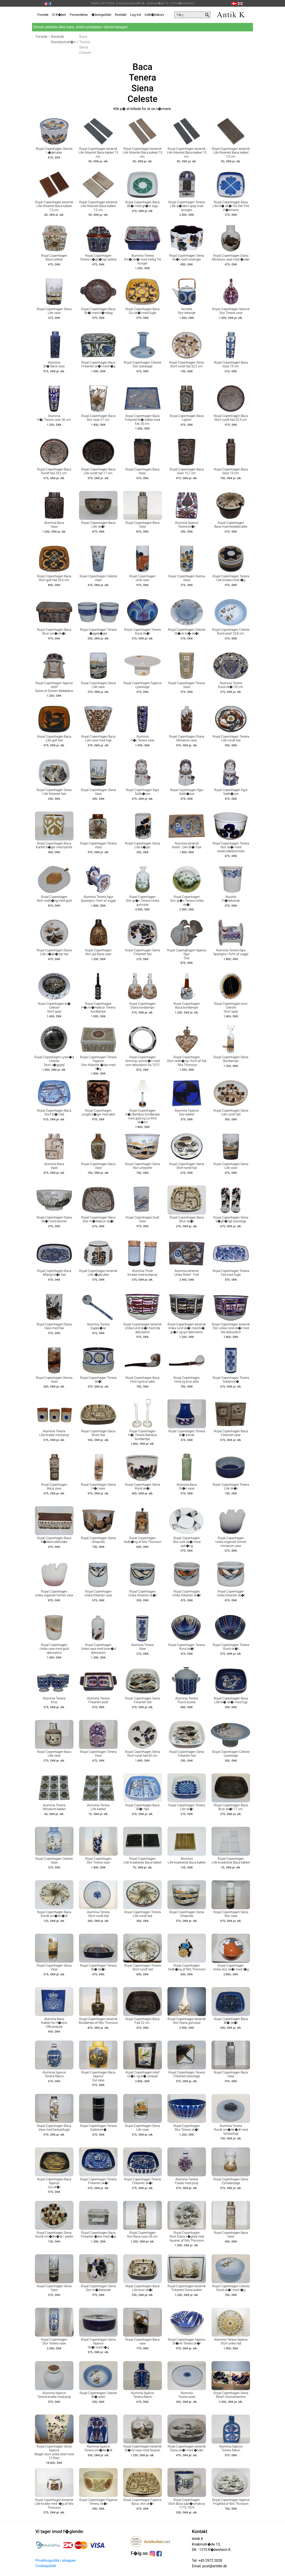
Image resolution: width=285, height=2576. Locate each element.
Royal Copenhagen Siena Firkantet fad (142, 952)
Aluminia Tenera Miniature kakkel (54, 1807)
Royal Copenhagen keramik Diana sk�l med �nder (187, 2448)
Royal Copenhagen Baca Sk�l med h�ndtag (98, 311)
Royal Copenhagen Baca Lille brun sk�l (142, 2288)
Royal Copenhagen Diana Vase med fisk (54, 1326)
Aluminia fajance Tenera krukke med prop (54, 2395)
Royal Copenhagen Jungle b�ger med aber (98, 1112)
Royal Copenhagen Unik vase (142, 578)
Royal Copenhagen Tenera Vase (186, 685)
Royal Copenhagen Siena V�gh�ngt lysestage (231, 1219)
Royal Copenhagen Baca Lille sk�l (98, 525)
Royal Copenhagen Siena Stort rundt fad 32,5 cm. (186, 364)
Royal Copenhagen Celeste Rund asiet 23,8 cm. (231, 631)
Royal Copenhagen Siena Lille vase (54, 311)
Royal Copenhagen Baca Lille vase (54, 1754)
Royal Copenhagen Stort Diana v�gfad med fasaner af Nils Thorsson (186, 2236)
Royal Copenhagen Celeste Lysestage (231, 1754)
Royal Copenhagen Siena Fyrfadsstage (231, 2181)
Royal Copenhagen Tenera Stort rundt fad (142, 1967)
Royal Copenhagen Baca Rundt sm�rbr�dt (54, 1914)
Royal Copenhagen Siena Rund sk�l (142, 1486)
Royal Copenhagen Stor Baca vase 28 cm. (142, 2234)
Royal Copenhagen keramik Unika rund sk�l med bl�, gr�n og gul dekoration (187, 1328)
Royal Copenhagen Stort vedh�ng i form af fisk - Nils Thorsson (186, 1061)
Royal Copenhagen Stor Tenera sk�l (186, 2128)
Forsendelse (79, 15)
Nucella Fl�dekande (231, 899)
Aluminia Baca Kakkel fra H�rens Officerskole (54, 2023)
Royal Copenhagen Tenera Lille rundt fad (231, 738)
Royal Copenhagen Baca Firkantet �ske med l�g (98, 2234)
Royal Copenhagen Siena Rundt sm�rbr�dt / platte (54, 2234)
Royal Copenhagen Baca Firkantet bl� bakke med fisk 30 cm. (142, 420)
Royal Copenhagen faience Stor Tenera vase (230, 311)
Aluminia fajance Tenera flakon (54, 2074)
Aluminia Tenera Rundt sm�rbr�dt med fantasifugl (231, 2130)
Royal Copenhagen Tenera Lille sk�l (231, 1486)
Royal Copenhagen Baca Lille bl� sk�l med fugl (231, 1700)
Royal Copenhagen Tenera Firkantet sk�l (98, 2181)
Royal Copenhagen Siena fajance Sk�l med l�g (98, 2343)
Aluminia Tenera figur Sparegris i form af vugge (98, 899)
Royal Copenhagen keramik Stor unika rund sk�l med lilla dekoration (231, 1328)
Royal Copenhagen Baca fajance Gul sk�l (54, 2183)
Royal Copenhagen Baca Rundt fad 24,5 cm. (54, 471)
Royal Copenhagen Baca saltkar (54, 257)
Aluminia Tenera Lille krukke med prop (54, 1433)
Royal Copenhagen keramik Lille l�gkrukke (98, 1273)
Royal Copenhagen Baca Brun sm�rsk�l (54, 631)
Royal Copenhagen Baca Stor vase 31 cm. (98, 418)
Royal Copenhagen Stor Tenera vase (98, 1860)
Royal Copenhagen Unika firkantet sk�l (142, 1593)
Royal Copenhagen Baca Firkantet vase (231, 1433)
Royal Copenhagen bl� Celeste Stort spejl (54, 1007)
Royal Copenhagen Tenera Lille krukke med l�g (231, 578)
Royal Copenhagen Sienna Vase (186, 578)
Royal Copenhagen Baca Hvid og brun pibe (142, 1380)
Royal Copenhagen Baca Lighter (187, 418)
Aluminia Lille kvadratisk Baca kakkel (187, 1860)
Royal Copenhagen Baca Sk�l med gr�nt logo (142, 204)
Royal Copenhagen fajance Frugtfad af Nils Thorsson (231, 2502)
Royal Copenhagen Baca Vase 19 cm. (231, 364)
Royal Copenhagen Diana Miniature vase (186, 738)
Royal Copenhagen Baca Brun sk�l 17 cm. (231, 1807)
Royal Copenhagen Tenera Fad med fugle (231, 1273)
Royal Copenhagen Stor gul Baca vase (98, 952)
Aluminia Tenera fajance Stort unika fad (231, 2341)
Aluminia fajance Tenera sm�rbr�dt (98, 2448)
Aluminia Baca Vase (54, 525)
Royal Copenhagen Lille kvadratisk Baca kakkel (142, 1860)
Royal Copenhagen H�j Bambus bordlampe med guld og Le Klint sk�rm (142, 1116)
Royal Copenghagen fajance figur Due (186, 954)
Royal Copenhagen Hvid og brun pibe (186, 1380)
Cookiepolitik (45, 2566)
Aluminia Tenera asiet (186, 2395)
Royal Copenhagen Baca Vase (142, 525)
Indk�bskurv (154, 15)
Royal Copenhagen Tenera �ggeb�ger (98, 631)
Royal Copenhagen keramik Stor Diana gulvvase (187, 2021)
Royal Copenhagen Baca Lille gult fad (54, 738)
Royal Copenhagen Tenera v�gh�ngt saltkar (98, 257)
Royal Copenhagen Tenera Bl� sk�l (98, 1967)
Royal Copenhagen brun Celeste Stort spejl (231, 1007)
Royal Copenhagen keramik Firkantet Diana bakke (187, 2288)
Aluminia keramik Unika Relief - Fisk (186, 1273)
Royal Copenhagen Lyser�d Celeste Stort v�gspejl (54, 1061)
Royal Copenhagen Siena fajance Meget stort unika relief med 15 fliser (54, 2452)
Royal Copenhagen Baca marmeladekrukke (230, 525)
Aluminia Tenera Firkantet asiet (98, 1700)
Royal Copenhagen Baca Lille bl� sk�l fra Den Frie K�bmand (230, 206)
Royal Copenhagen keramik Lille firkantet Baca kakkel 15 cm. (98, 153)
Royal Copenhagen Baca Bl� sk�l (231, 2021)
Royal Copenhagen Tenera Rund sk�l (142, 631)
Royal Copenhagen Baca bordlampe (186, 1005)
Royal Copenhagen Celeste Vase (98, 578)
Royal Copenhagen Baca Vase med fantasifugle (54, 2128)
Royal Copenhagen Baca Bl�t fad (142, 1807)
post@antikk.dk (214, 2566)
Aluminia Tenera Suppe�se (98, 1326)
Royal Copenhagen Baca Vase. (142, 471)
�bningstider (101, 15)
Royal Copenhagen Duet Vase (142, 1219)
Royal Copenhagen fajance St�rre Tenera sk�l (187, 2341)
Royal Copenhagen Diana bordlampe (142, 1005)
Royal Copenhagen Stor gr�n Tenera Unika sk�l (186, 901)
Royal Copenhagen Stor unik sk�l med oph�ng (186, 1542)
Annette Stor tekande (187, 311)
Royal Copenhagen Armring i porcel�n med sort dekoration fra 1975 (142, 1061)
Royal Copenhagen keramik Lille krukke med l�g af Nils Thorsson (54, 2504)
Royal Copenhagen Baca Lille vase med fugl (98, 738)
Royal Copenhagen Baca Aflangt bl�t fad (54, 1273)
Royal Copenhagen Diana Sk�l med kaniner (54, 1219)
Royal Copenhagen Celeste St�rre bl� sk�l (186, 631)
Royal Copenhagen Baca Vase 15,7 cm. (187, 471)
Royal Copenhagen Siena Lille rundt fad (231, 1112)
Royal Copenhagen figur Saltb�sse (142, 792)
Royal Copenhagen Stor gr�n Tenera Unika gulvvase (142, 901)
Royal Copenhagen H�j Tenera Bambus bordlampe (142, 1435)
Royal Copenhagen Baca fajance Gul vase (98, 2076)
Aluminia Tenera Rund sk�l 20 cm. (231, 685)
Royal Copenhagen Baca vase (54, 1486)
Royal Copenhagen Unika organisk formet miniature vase (230, 1542)
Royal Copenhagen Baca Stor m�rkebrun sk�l (98, 1219)
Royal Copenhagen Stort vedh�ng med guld (54, 899)
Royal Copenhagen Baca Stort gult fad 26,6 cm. (54, 578)
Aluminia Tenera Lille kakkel (98, 1807)
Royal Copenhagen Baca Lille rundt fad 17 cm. (98, 471)
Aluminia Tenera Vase (142, 1647)
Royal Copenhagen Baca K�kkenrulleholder (54, 1540)
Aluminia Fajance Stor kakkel (187, 1112)
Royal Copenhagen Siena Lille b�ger (142, 845)
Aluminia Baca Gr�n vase (187, 1486)
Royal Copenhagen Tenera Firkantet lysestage (186, 2074)
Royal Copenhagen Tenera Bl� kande (186, 1433)
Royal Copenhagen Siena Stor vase (231, 1914)
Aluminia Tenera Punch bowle (186, 1700)
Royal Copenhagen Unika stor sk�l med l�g (231, 1967)
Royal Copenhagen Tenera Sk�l (98, 1380)
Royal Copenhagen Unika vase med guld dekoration (54, 1649)
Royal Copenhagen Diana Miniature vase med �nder (231, 257)
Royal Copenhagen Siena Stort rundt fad (186, 1166)
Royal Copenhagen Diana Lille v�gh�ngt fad (54, 952)
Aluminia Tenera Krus (54, 1700)
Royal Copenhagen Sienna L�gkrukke (54, 151)
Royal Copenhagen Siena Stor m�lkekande (98, 2288)
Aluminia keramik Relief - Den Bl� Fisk (186, 845)
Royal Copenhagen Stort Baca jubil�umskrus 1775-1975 (186, 2504)
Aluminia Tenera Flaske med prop (186, 2181)
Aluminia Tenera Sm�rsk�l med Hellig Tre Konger (142, 259)
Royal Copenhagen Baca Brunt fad (98, 1433)
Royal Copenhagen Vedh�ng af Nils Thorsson (142, 1540)
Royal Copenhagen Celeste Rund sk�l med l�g (231, 2288)
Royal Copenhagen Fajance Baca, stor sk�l (143, 2502)
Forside (43, 15)
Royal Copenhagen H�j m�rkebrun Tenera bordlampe (98, 1007)
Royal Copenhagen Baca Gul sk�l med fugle (142, 311)
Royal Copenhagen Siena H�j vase (98, 1486)
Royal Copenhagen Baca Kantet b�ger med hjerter (54, 845)
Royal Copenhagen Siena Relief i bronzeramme (231, 2395)
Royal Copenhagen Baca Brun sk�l (187, 1219)
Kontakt (121, 15)
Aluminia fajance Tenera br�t (186, 525)
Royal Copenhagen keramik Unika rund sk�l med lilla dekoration (142, 1328)
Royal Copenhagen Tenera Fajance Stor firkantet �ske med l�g (98, 1063)
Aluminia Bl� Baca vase (54, 364)
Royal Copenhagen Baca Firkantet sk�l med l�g (98, 364)
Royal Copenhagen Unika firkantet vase (98, 1593)
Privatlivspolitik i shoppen (55, 2560)
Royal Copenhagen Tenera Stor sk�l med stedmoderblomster (231, 847)
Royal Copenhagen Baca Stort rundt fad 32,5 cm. (231, 418)
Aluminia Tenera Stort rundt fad (98, 1914)
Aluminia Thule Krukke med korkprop (142, 1273)
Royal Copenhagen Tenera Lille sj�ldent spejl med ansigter (186, 206)
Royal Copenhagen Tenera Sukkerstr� (231, 1380)
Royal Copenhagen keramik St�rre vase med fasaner (142, 2448)
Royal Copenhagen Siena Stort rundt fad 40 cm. (142, 1754)
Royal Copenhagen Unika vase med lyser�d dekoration (98, 1649)
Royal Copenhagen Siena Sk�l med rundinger (186, 257)
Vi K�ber (59, 15)
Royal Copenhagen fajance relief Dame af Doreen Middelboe (54, 687)
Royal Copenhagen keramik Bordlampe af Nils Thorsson (98, 2021)
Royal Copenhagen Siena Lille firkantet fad (54, 792)
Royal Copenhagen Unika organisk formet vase (54, 1593)
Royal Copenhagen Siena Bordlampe (231, 1059)
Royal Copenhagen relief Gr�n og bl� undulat (142, 2074)
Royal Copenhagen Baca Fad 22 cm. (142, 2021)
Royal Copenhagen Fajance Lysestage (143, 685)
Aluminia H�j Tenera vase (142, 738)
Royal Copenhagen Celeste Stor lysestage (142, 364)
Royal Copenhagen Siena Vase (98, 792)
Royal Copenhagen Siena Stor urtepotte (142, 1166)
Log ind (135, 15)
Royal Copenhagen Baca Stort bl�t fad (54, 1112)
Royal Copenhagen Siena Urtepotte (98, 1540)
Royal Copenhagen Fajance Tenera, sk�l (98, 2502)
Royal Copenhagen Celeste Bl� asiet (98, 2395)
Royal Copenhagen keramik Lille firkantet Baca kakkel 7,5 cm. (231, 153)
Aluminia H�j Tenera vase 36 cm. (54, 418)
